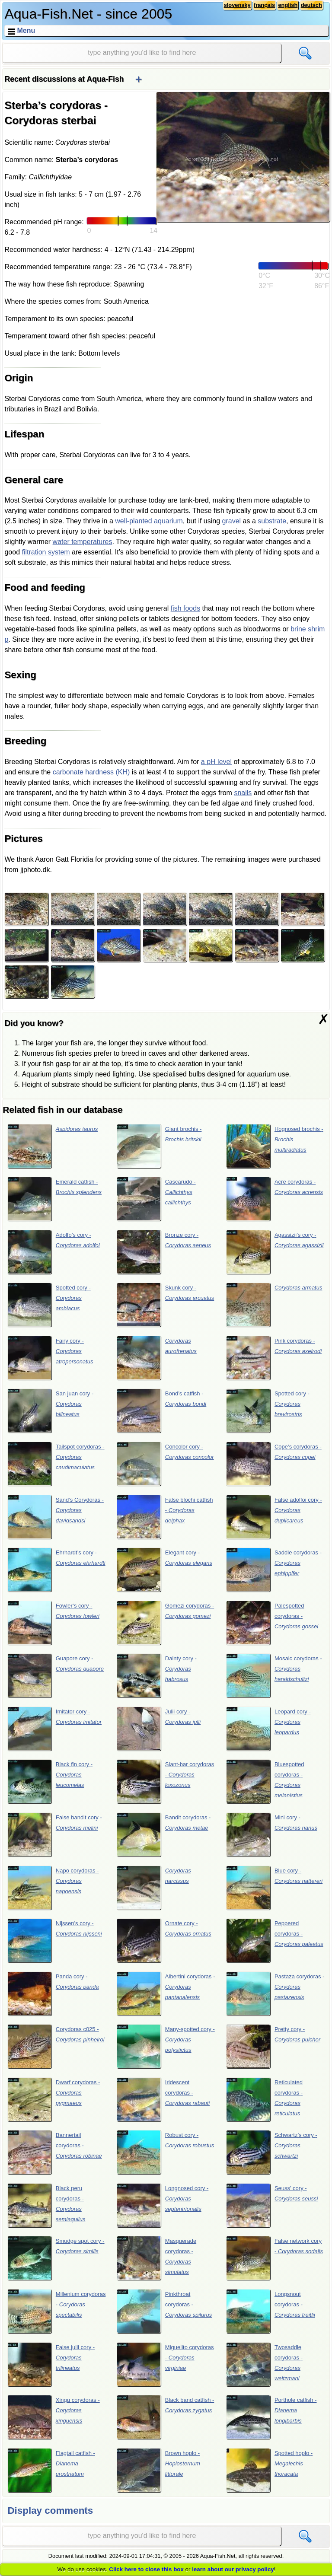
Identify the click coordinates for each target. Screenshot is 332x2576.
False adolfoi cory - (274, 1517)
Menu (26, 30)
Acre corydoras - (274, 1199)
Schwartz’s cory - (271, 2152)
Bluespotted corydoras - (265, 1781)
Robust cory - (165, 2152)
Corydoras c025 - (56, 2046)
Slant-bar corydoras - (165, 1781)
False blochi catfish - (165, 1517)
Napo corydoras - (53, 1888)
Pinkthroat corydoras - (164, 2311)
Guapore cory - (55, 1675)
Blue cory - (274, 1888)
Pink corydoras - (274, 1358)
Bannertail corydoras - (54, 2152)
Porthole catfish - (271, 2417)
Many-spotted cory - (166, 2046)
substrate (272, 521)
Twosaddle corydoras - (264, 2364)
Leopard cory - (268, 1729)
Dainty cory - (157, 1675)
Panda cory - (53, 1993)
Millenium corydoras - (56, 2311)
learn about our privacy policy (233, 2569)
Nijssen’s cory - (54, 1940)
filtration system (46, 552)
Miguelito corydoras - (165, 2364)
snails (243, 792)
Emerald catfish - (54, 1199)
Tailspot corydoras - (56, 1464)
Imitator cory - (54, 1729)
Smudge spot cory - (56, 2258)
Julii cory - (159, 1729)
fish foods (185, 608)
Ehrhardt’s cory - (56, 1570)
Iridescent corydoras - (163, 2099)
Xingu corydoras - (53, 2417)
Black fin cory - (50, 1781)
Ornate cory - (164, 1940)
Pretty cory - (273, 2046)
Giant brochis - (159, 1146)
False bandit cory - (54, 1834)
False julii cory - (51, 2364)
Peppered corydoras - (274, 1940)
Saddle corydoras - (274, 1570)
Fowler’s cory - (53, 1623)
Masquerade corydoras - (157, 2258)
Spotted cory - (49, 1305)
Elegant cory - (164, 1570)
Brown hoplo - (158, 2470)
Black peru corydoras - (46, 2205)
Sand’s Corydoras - (55, 1517)
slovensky (237, 5)
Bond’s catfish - (162, 1410)
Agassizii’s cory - (275, 1252)
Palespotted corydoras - (272, 1623)
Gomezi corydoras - (165, 1623)
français (264, 5)
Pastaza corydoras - (275, 1993)
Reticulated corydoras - (264, 2099)
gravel (231, 521)
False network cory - (274, 2258)
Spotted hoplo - (269, 2470)
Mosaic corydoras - (274, 1675)
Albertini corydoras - (166, 1993)
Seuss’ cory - (272, 2205)
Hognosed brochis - (274, 1146)
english (287, 5)
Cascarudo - (156, 1199)
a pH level (216, 761)
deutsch (311, 5)
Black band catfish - (165, 2417)
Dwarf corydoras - (53, 2099)
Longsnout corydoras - (270, 2311)
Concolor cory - (165, 1464)
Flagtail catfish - (51, 2470)
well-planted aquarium (149, 521)
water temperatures (82, 541)
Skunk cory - (165, 1305)
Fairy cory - (50, 1358)
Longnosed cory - (163, 2205)
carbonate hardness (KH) (91, 772)
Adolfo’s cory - (53, 1252)
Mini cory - (271, 1834)
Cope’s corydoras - (274, 1464)
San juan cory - (50, 1410)
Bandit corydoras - (164, 1834)
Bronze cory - (164, 1252)
